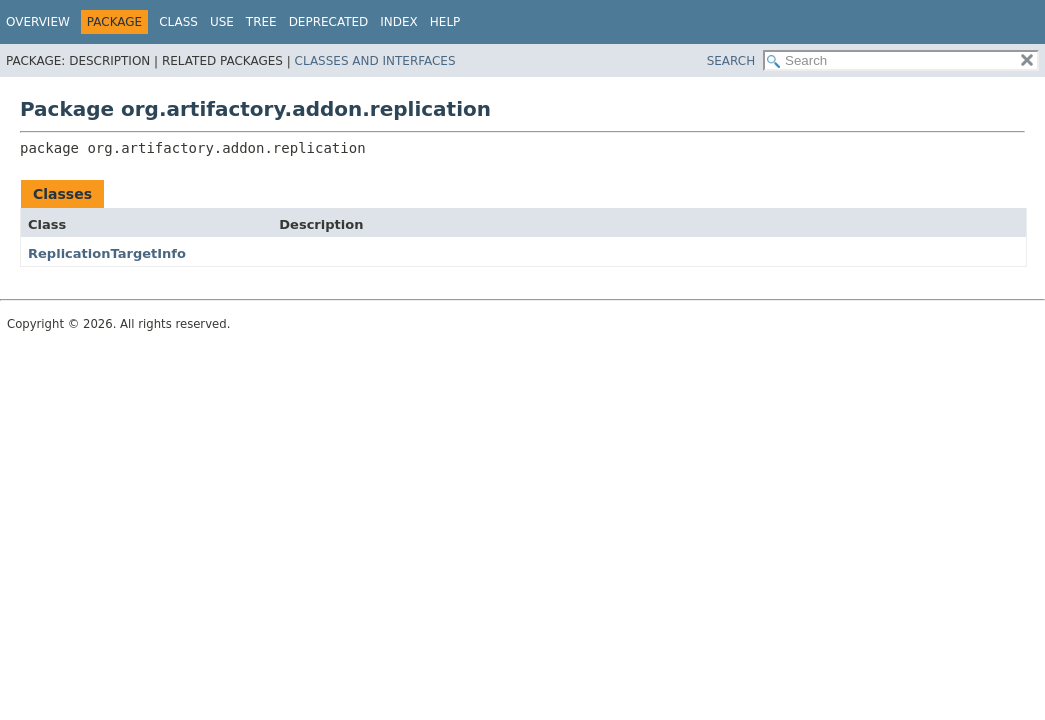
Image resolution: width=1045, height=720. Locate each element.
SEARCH (731, 61)
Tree (261, 22)
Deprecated (329, 22)
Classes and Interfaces (375, 61)
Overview (38, 22)
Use (222, 22)
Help (445, 22)
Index (399, 22)
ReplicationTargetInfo (107, 253)
